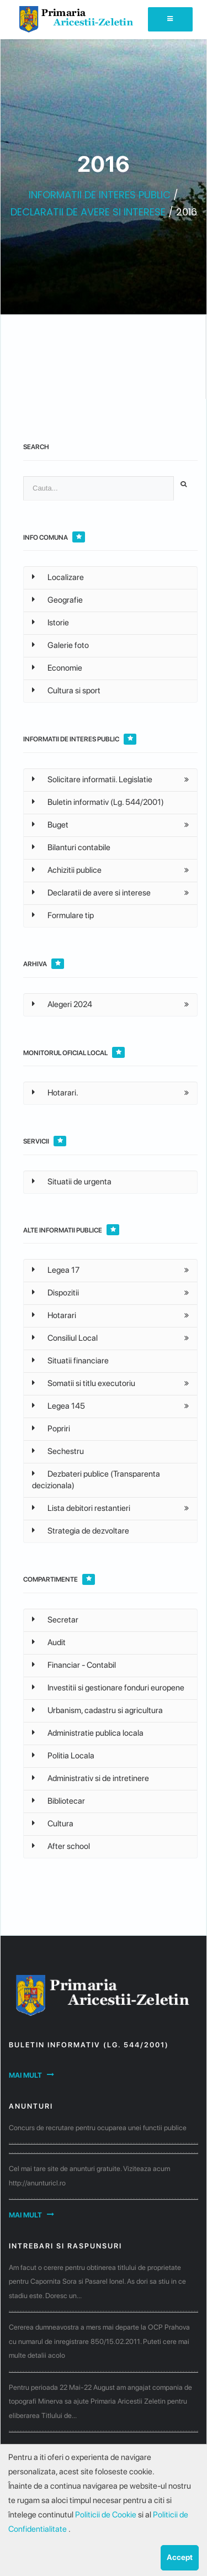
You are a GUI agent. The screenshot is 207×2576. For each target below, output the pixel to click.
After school (61, 1846)
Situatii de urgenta (72, 1182)
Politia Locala (63, 1756)
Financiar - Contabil (74, 1665)
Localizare (58, 577)
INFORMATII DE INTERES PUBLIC (100, 195)
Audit (49, 1642)
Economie (57, 668)
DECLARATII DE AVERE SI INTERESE (88, 212)
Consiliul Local (65, 1338)
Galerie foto (60, 645)
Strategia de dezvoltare (80, 1531)
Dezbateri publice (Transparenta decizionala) (96, 1479)
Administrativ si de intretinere (90, 1778)
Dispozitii (55, 1293)
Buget (50, 825)
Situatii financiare (70, 1361)
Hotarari (54, 1315)
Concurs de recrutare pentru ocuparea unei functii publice (98, 2128)
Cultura (52, 1824)
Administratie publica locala (88, 1733)
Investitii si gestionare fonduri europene (108, 1688)
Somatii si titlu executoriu (83, 1383)
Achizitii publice (67, 870)
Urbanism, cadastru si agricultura (97, 1710)
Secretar (55, 1620)
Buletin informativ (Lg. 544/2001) (98, 802)
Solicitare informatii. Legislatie (92, 779)
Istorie (50, 623)
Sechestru (58, 1451)
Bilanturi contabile (71, 847)
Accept (180, 2557)
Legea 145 (58, 1406)
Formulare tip (63, 915)
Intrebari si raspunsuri (65, 2246)
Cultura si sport (66, 691)
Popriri (51, 1429)
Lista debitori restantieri (81, 1508)
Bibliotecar (58, 1801)
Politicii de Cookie (106, 2515)
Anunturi (31, 2106)
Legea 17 (55, 1270)
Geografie (57, 600)
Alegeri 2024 (62, 1004)
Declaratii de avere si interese (91, 893)
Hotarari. (55, 1093)
